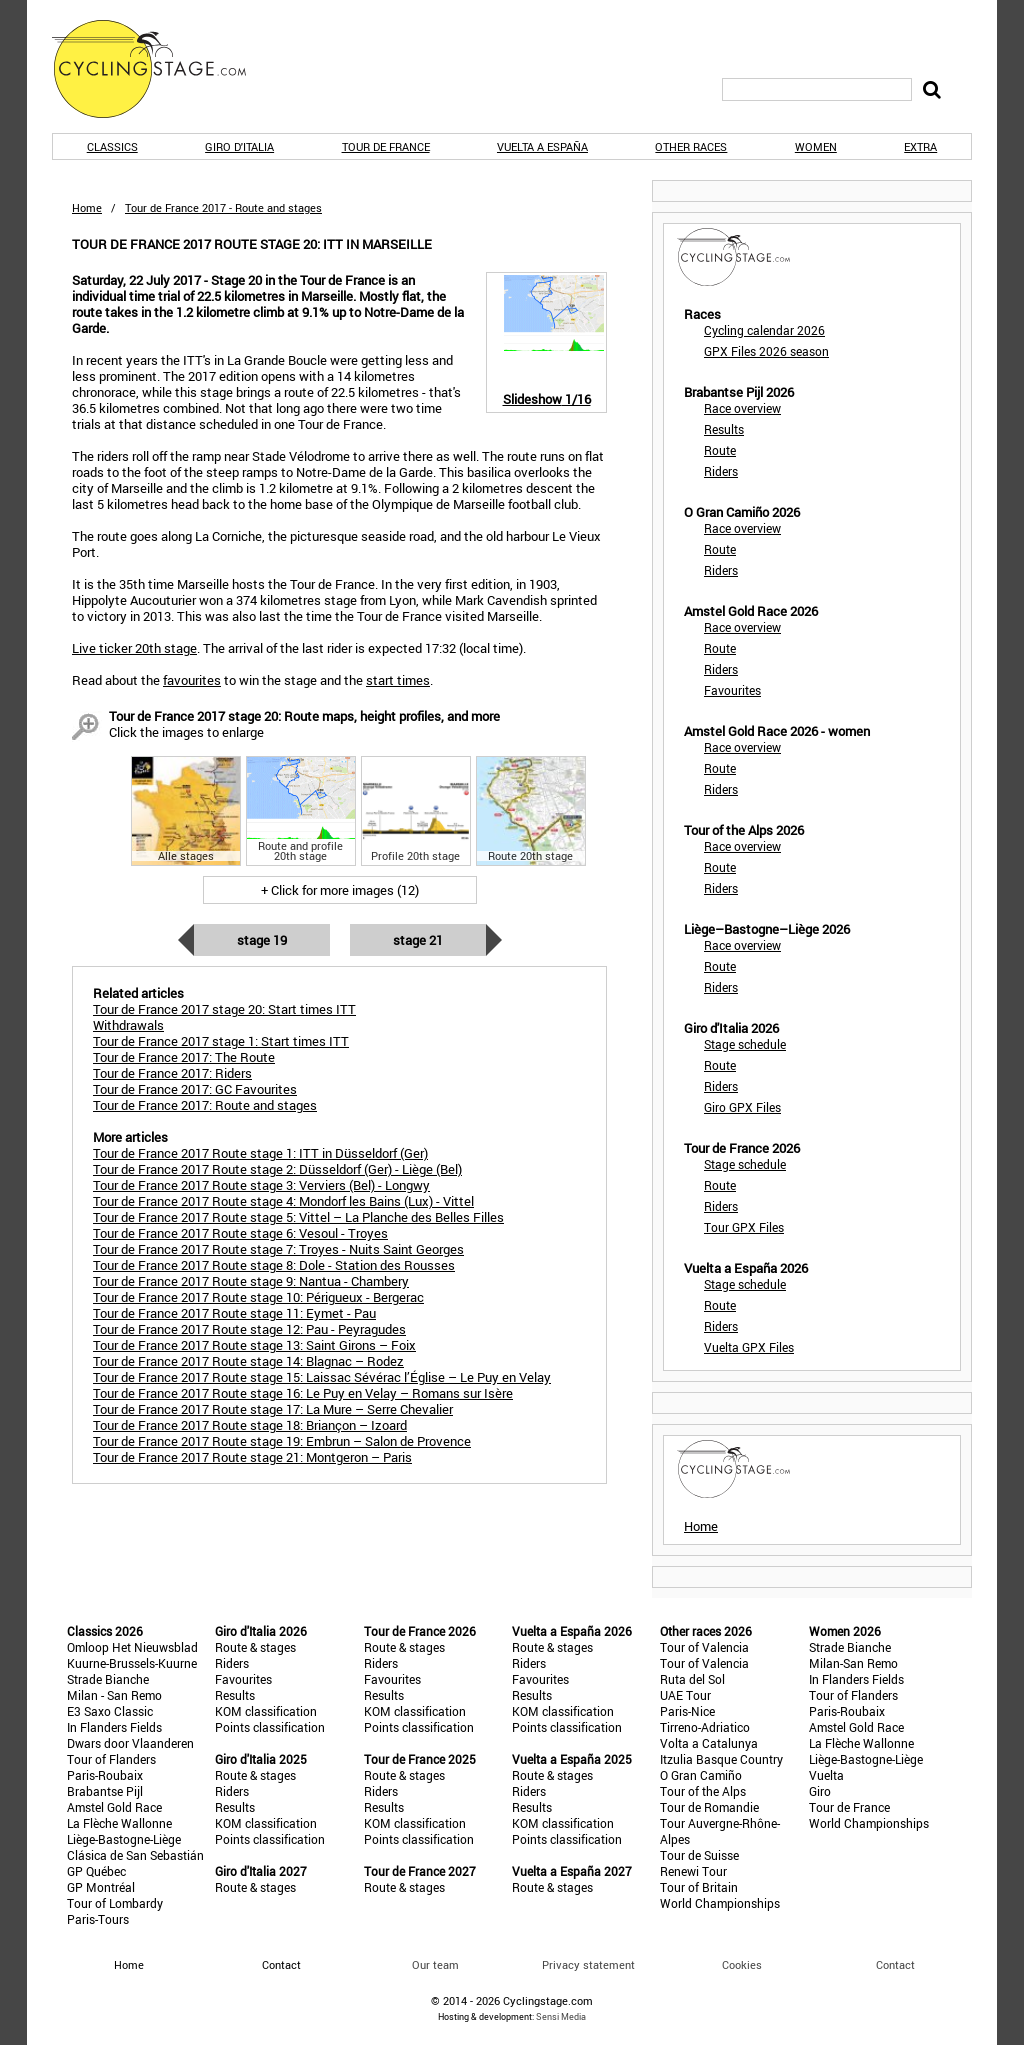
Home (87, 207)
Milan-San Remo (853, 1663)
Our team (435, 1964)
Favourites (732, 690)
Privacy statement (588, 1964)
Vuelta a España (542, 146)
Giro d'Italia (239, 146)
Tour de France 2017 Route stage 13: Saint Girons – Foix (254, 1345)
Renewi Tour (693, 1871)
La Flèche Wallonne (119, 1823)
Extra (920, 146)
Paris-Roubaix (105, 1775)
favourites (192, 680)
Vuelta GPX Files (749, 1347)
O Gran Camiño (701, 1775)
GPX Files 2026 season (766, 351)
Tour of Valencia (704, 1647)
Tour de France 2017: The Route (184, 1057)
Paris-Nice (687, 1711)
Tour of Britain (699, 1887)
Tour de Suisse (699, 1855)
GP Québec (96, 1871)
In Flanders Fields (114, 1727)
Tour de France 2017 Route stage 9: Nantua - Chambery (251, 1281)
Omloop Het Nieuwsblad (132, 1647)
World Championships (720, 1903)
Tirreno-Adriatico (705, 1727)
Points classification (270, 1727)
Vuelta (826, 1775)
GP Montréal (101, 1887)
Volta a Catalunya (709, 1743)
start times (398, 680)
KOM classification (266, 1711)
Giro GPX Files (742, 1107)
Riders (721, 471)
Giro (820, 1791)
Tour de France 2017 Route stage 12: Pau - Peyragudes (249, 1329)
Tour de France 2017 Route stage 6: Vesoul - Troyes (240, 1233)
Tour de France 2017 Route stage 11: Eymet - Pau (234, 1313)
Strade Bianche (108, 1679)
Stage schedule (745, 1044)
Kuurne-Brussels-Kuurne (132, 1663)
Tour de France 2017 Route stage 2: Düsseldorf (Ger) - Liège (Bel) (277, 1169)
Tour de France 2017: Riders (172, 1073)
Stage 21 (418, 940)
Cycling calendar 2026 (764, 330)
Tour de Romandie (709, 1807)
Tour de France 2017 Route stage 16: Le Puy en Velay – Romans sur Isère (303, 1393)
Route (720, 450)
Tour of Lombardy (115, 1903)
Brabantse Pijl (105, 1791)
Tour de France (386, 146)
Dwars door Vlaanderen (130, 1743)
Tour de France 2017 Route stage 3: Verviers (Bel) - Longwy (261, 1185)
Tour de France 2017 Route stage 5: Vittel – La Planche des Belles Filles (298, 1217)
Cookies (742, 1964)
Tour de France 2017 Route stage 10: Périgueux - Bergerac (258, 1297)
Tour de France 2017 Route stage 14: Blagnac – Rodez (248, 1361)
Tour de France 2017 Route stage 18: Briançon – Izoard (250, 1425)
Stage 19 (262, 940)
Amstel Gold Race (114, 1807)
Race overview (742, 408)
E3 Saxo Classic (110, 1711)
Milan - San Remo (114, 1695)
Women (816, 146)
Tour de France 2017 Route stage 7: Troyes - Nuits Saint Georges (278, 1249)
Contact (895, 1964)
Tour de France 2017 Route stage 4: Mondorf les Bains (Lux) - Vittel (283, 1201)
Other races (691, 146)
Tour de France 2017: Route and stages (205, 1105)
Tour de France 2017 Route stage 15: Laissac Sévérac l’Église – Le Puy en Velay (322, 1377)
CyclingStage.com (162, 69)
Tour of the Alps (703, 1791)
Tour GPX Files (744, 1227)
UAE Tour (685, 1695)
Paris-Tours (98, 1919)
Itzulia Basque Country (721, 1759)
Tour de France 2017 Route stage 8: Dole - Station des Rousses (274, 1265)
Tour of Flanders (111, 1759)
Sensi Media (561, 2016)
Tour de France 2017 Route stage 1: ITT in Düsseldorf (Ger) (260, 1153)
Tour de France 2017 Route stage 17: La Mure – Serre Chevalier (273, 1409)
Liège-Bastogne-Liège (124, 1839)
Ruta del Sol (692, 1679)
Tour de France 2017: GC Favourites (195, 1089)
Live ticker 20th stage (134, 648)
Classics (112, 146)
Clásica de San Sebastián (135, 1855)
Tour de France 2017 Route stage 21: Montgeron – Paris (252, 1457)
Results (724, 429)
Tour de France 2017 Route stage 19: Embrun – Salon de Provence (282, 1441)
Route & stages (255, 1647)
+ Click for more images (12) (340, 890)
